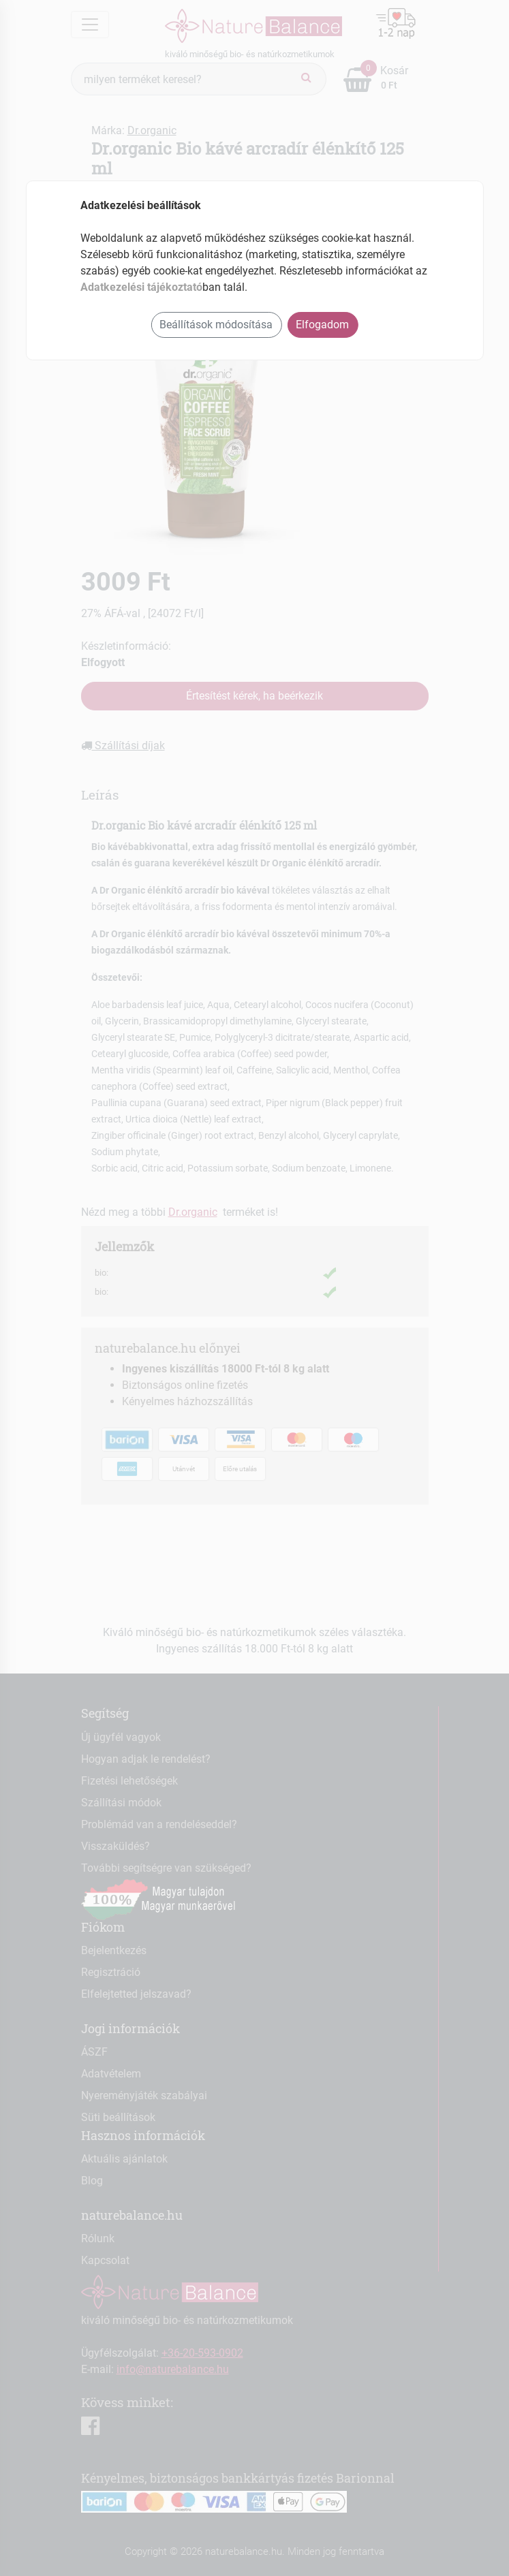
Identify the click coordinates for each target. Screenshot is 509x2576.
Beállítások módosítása (216, 324)
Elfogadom (322, 324)
